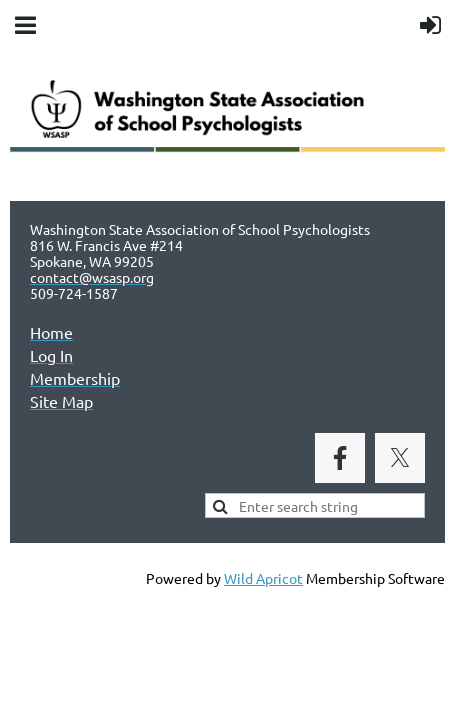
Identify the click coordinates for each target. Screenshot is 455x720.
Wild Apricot (263, 578)
